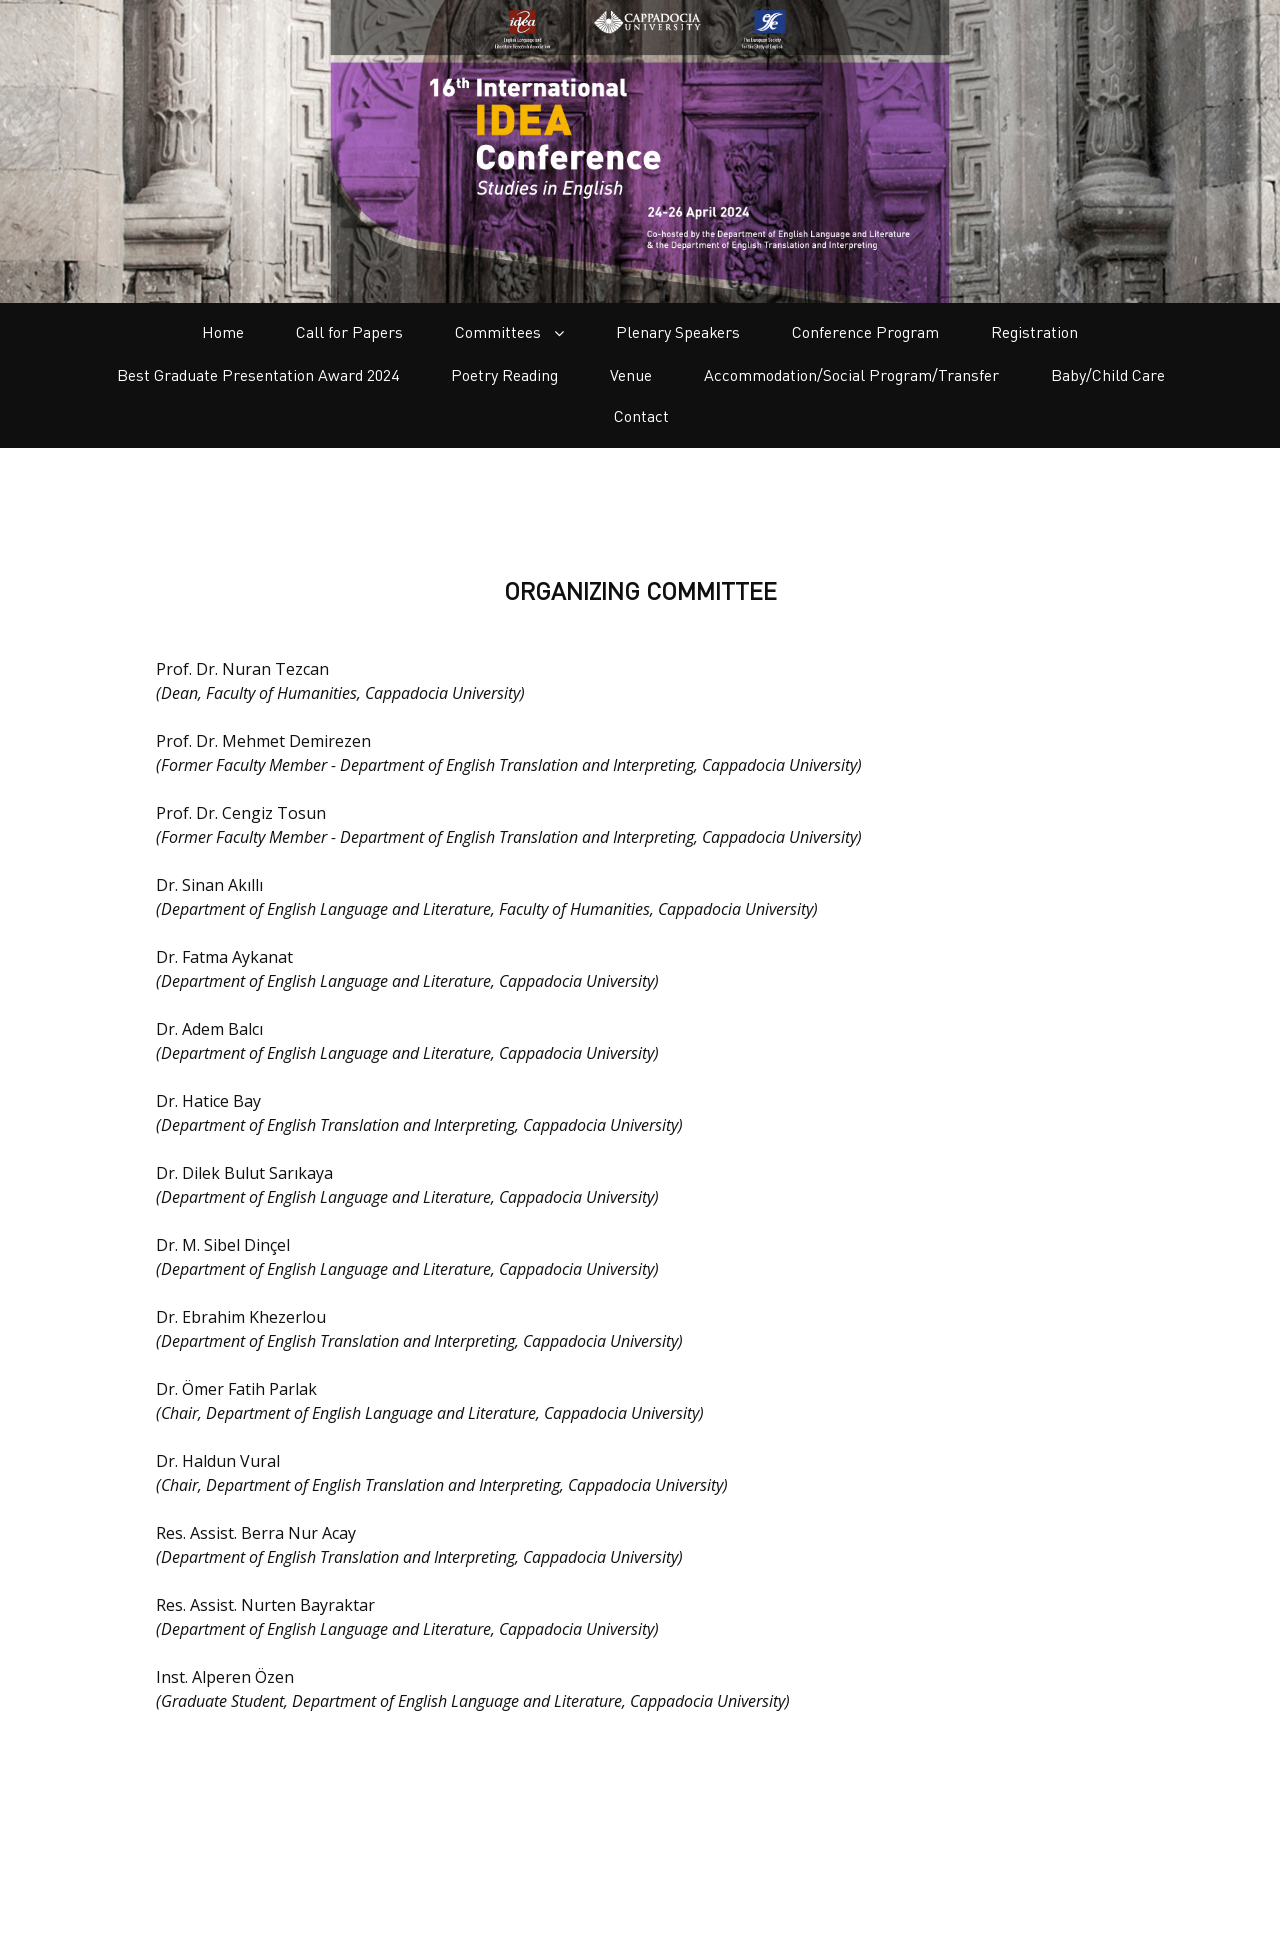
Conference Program (865, 332)
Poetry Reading (504, 375)
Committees (509, 333)
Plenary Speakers (678, 332)
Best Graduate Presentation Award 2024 (258, 375)
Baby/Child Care (1108, 375)
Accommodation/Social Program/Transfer (851, 375)
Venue (631, 375)
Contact (641, 416)
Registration (1034, 332)
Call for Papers (349, 332)
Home (223, 332)
